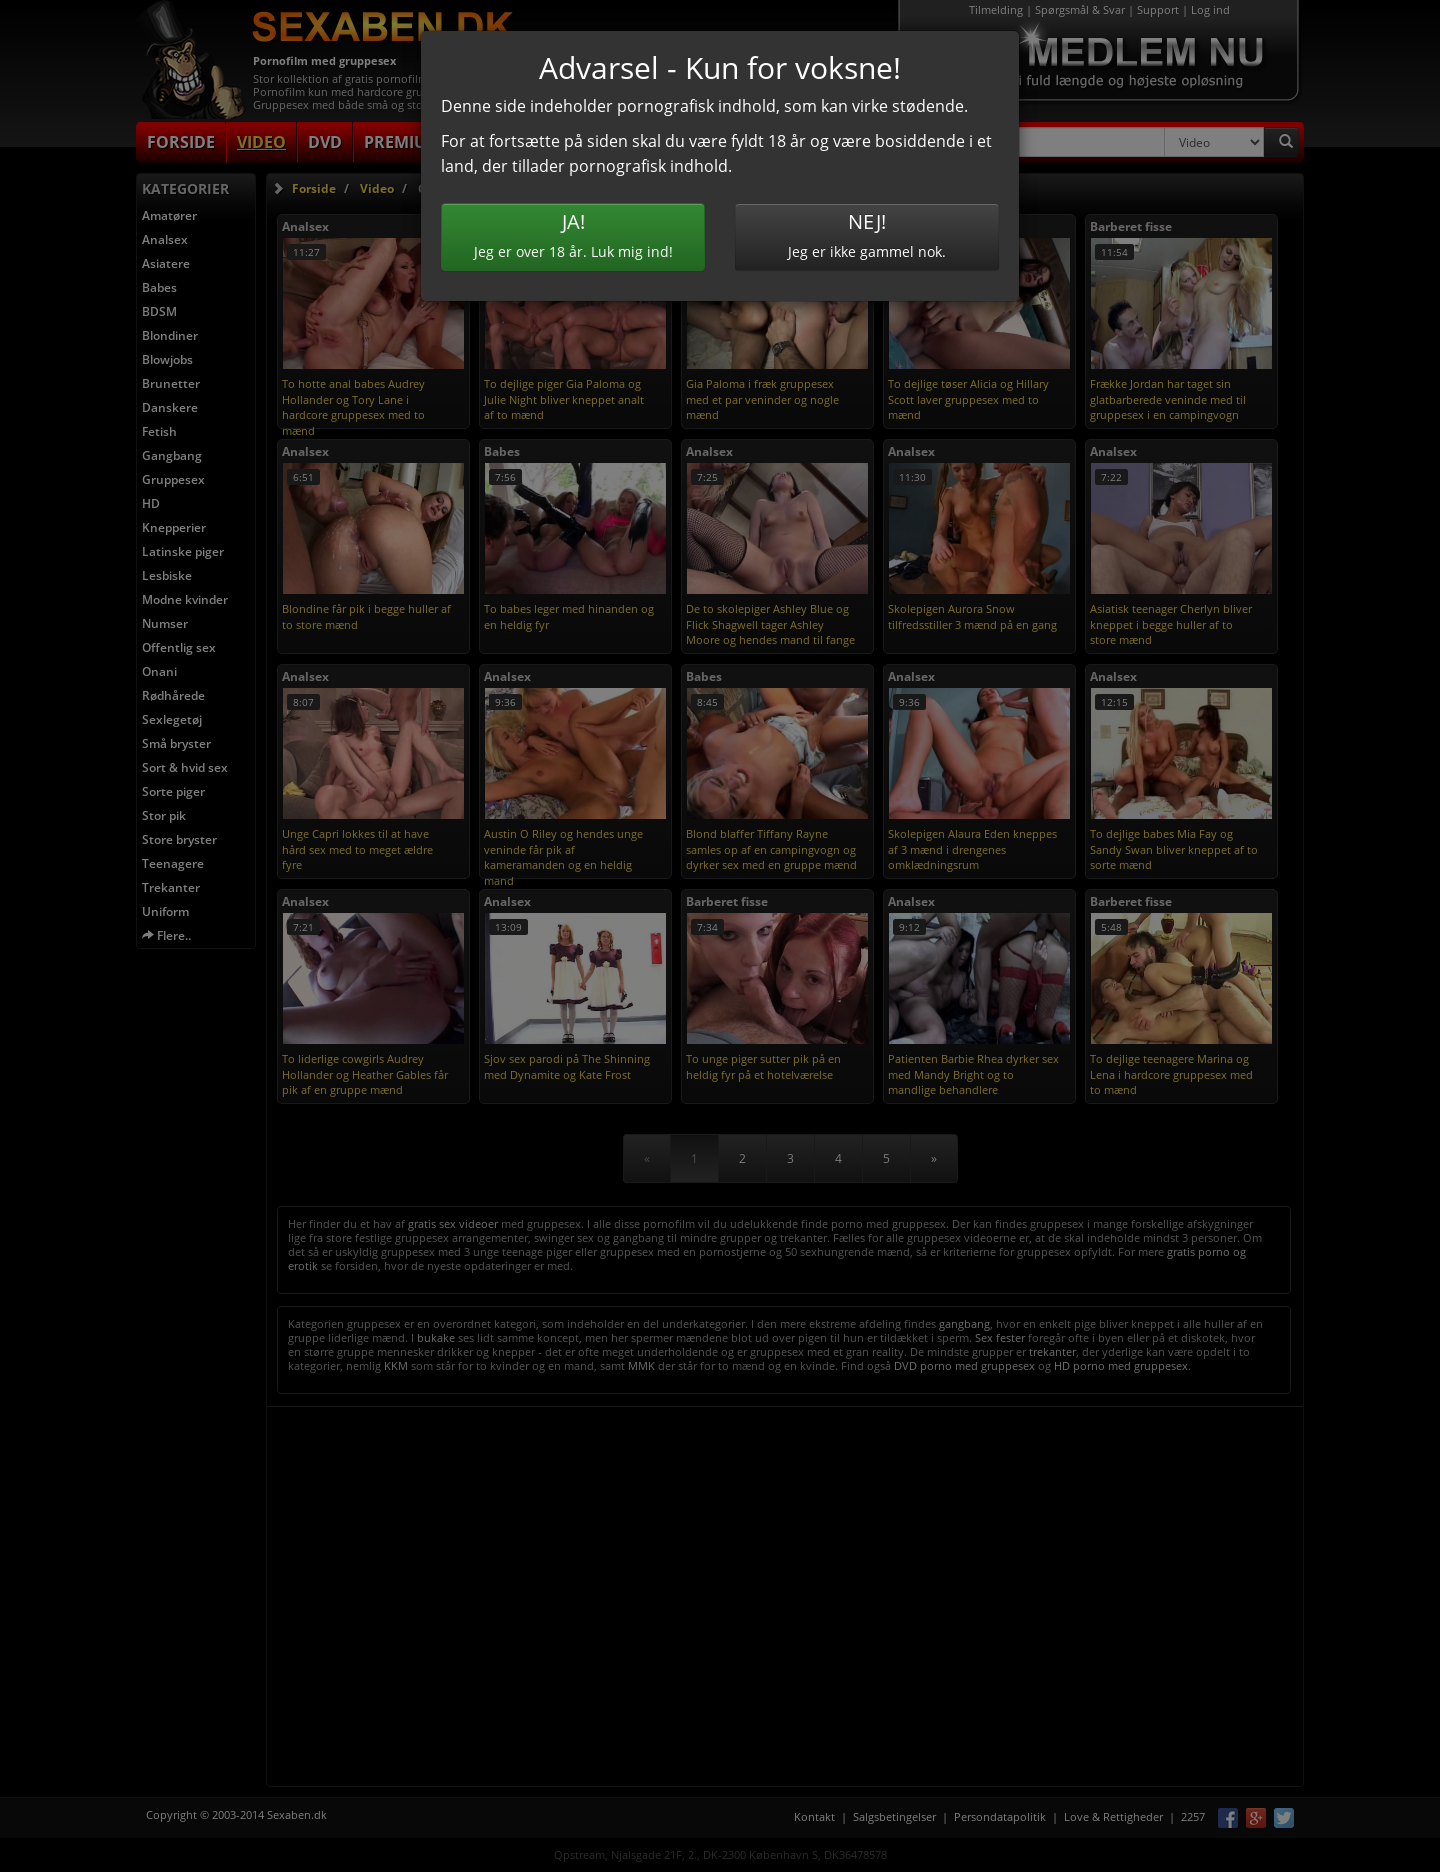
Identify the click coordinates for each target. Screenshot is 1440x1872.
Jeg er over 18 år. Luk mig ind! (573, 234)
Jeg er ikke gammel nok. (867, 234)
